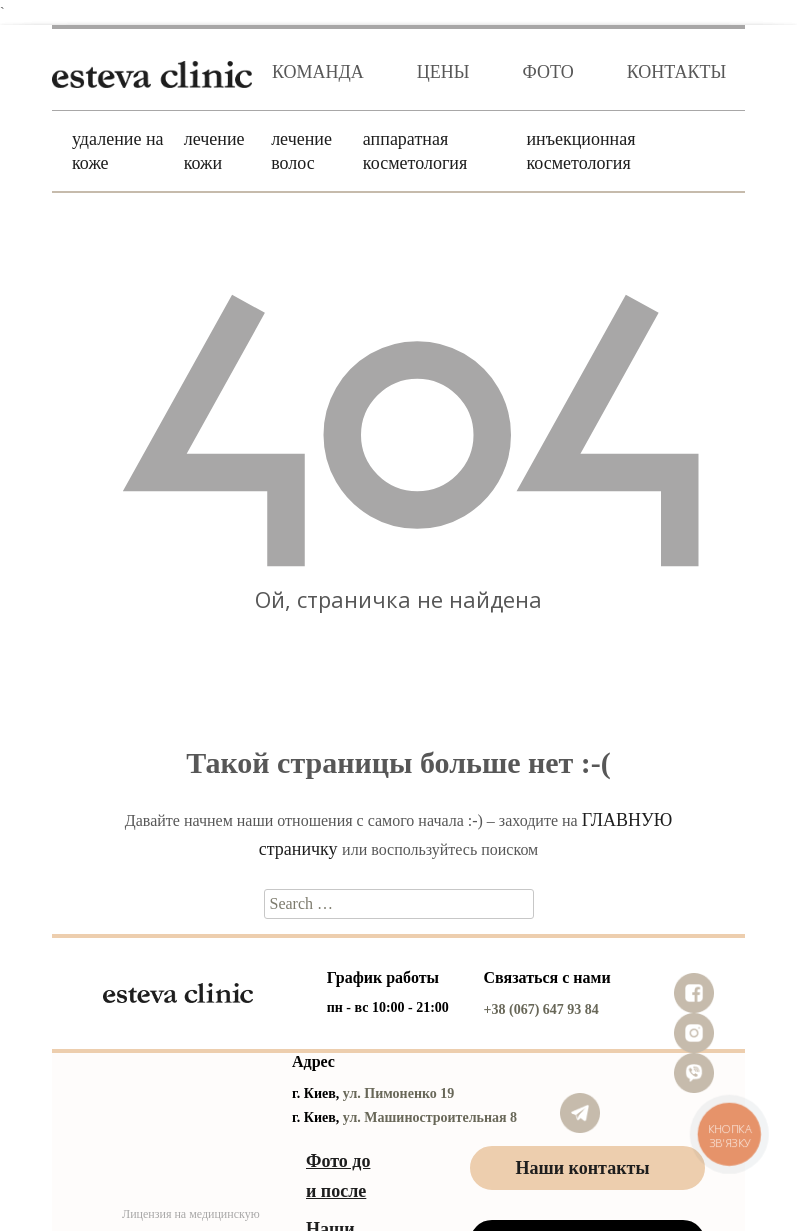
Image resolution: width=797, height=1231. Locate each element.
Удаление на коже (118, 151)
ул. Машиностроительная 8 (430, 1117)
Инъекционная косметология (580, 151)
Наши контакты (583, 1168)
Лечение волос (301, 151)
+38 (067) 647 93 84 (541, 1009)
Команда (318, 72)
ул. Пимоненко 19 (399, 1093)
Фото (548, 72)
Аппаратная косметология (415, 151)
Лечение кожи (214, 151)
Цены (443, 72)
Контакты (676, 72)
